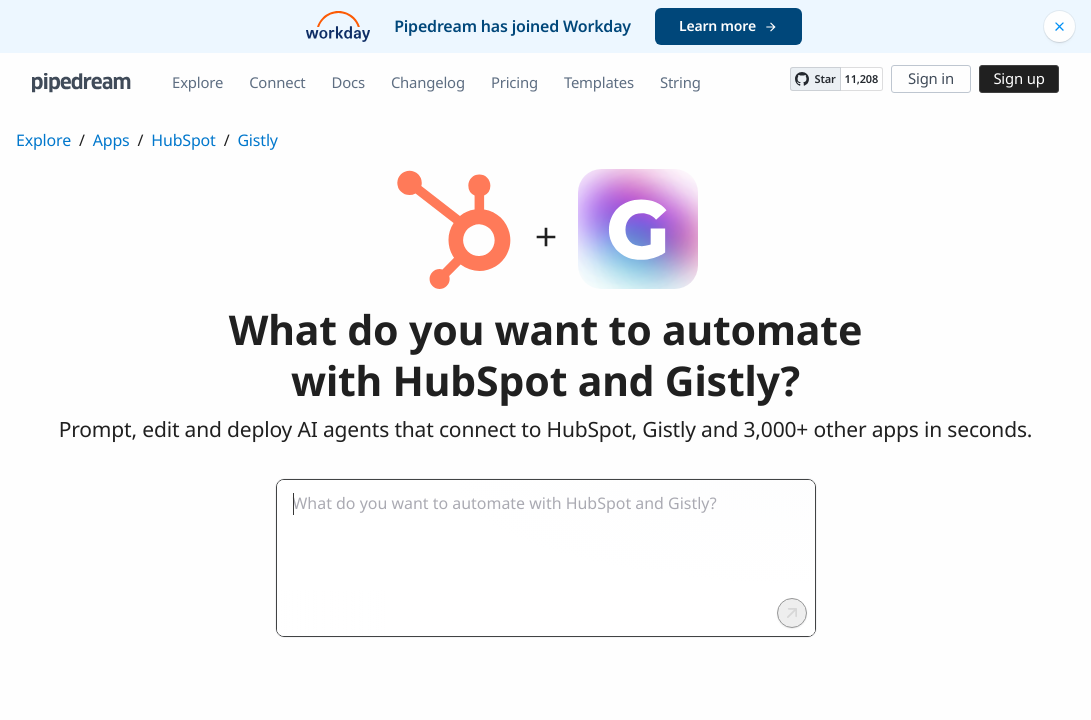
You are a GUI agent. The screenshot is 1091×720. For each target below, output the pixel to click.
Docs (348, 83)
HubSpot (183, 140)
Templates (599, 83)
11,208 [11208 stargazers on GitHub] (861, 79)
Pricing (514, 83)
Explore (197, 83)
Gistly (257, 140)
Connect (277, 83)
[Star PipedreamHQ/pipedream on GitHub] (815, 79)
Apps (111, 140)
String (680, 83)
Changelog (428, 83)
